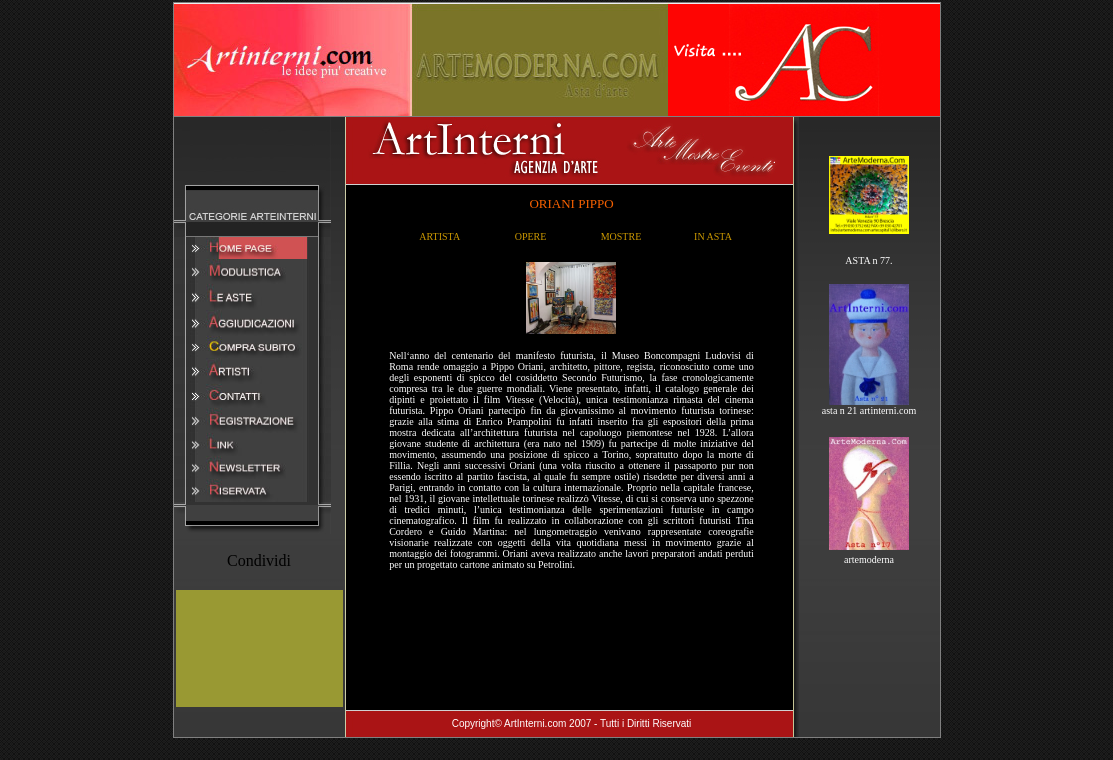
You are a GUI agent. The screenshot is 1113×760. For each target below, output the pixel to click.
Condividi (259, 560)
